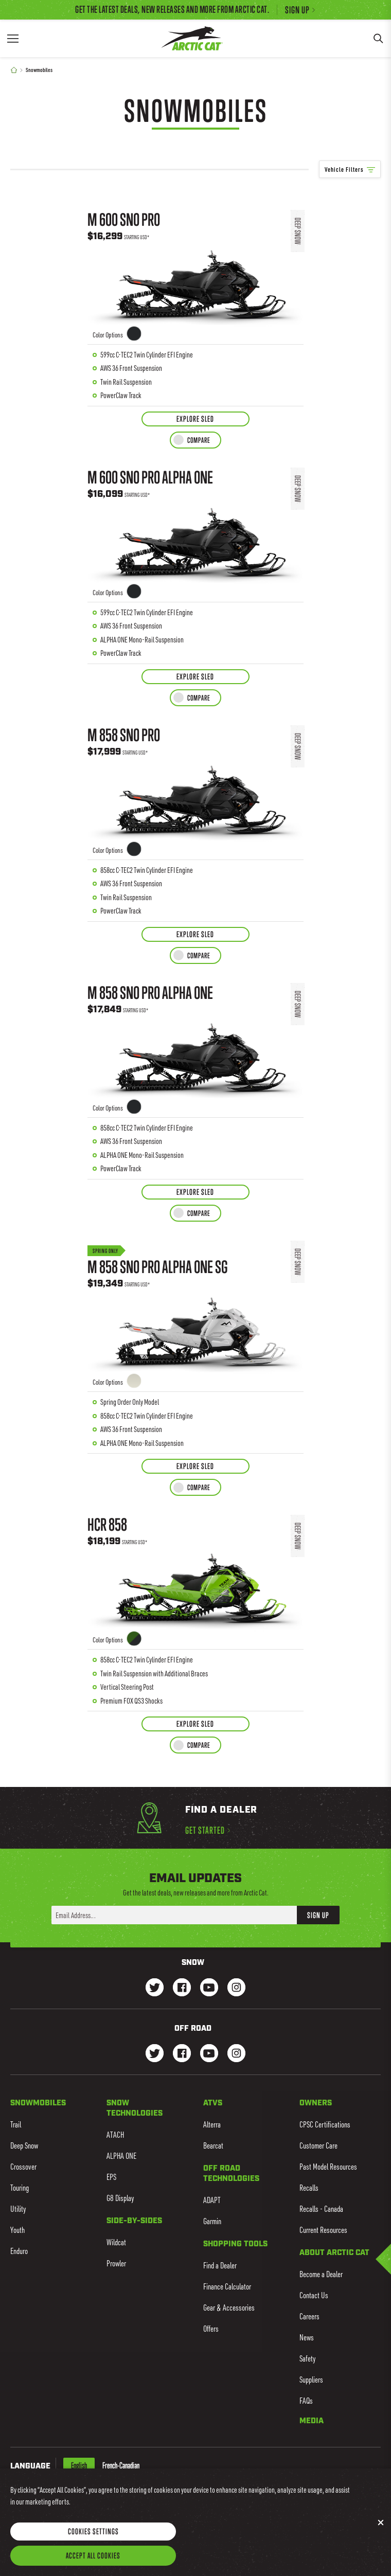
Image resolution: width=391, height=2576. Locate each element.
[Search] (378, 38)
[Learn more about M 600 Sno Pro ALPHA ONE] (195, 561)
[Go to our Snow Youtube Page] (209, 1988)
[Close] (380, 2535)
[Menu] (13, 38)
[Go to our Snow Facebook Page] (182, 1988)
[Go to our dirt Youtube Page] (209, 2054)
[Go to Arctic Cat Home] (191, 38)
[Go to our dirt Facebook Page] (182, 2054)
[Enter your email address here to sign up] (174, 1915)
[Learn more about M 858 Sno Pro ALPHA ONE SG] (195, 1343)
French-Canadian (120, 2465)
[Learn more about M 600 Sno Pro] (195, 303)
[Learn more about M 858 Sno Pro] (195, 819)
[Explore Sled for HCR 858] (195, 1723)
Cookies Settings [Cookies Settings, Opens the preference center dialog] (93, 2543)
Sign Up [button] (318, 1915)
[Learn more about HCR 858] (195, 1608)
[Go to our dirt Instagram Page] (155, 2054)
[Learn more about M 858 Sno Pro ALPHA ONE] (195, 1076)
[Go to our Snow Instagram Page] (236, 1988)
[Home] (13, 70)
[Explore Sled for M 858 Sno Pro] (195, 934)
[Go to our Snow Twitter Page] (155, 1988)
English (79, 2465)
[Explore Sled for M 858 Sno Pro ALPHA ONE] (195, 1192)
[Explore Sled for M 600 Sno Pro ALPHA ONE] (195, 676)
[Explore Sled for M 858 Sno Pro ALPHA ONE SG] (195, 1466)
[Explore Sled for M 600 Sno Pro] (195, 419)
